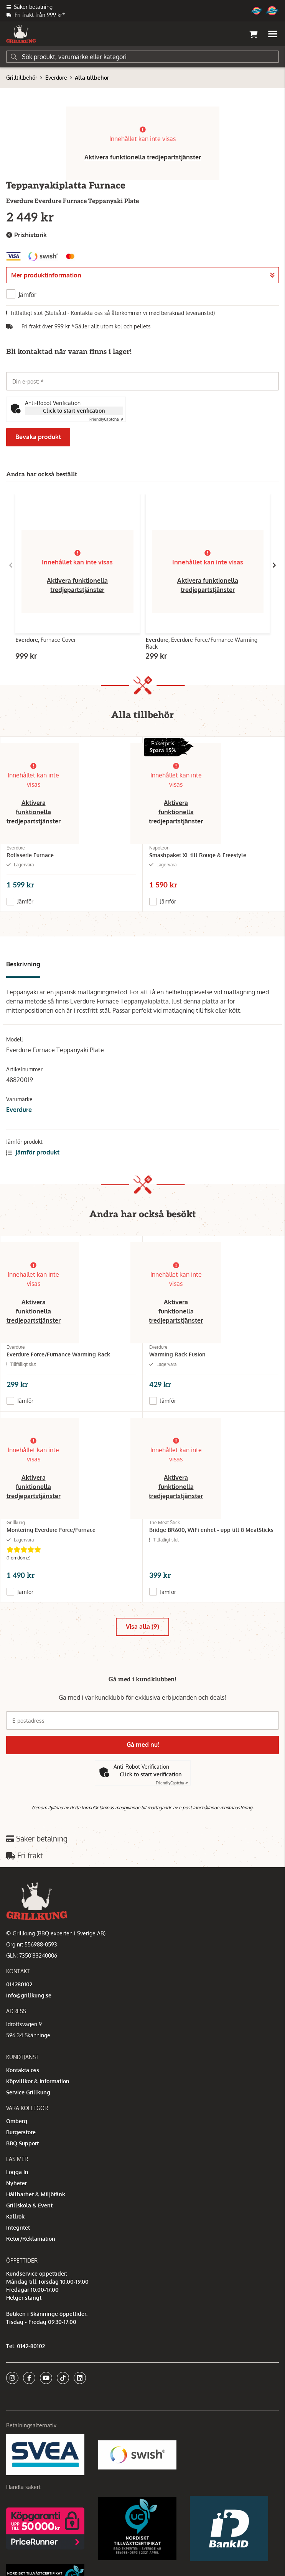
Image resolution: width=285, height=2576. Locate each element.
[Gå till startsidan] (21, 34)
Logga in (17, 2172)
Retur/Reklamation (30, 2238)
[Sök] (142, 57)
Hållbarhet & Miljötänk (35, 2194)
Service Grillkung (28, 2092)
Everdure (56, 77)
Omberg (16, 2121)
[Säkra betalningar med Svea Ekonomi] (45, 2454)
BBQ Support (22, 2143)
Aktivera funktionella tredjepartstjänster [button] (142, 157)
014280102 (19, 1984)
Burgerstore (21, 2132)
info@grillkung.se (28, 1995)
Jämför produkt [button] (32, 1152)
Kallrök (15, 2216)
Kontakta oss (22, 2070)
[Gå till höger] (274, 565)
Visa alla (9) (142, 1626)
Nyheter (16, 2183)
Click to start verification (74, 410)
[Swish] (137, 2454)
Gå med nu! (143, 1744)
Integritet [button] (18, 2227)
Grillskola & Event (29, 2205)
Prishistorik (26, 235)
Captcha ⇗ (106, 419)
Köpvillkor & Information (37, 2081)
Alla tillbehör (92, 77)
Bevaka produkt (38, 437)
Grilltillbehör (21, 77)
